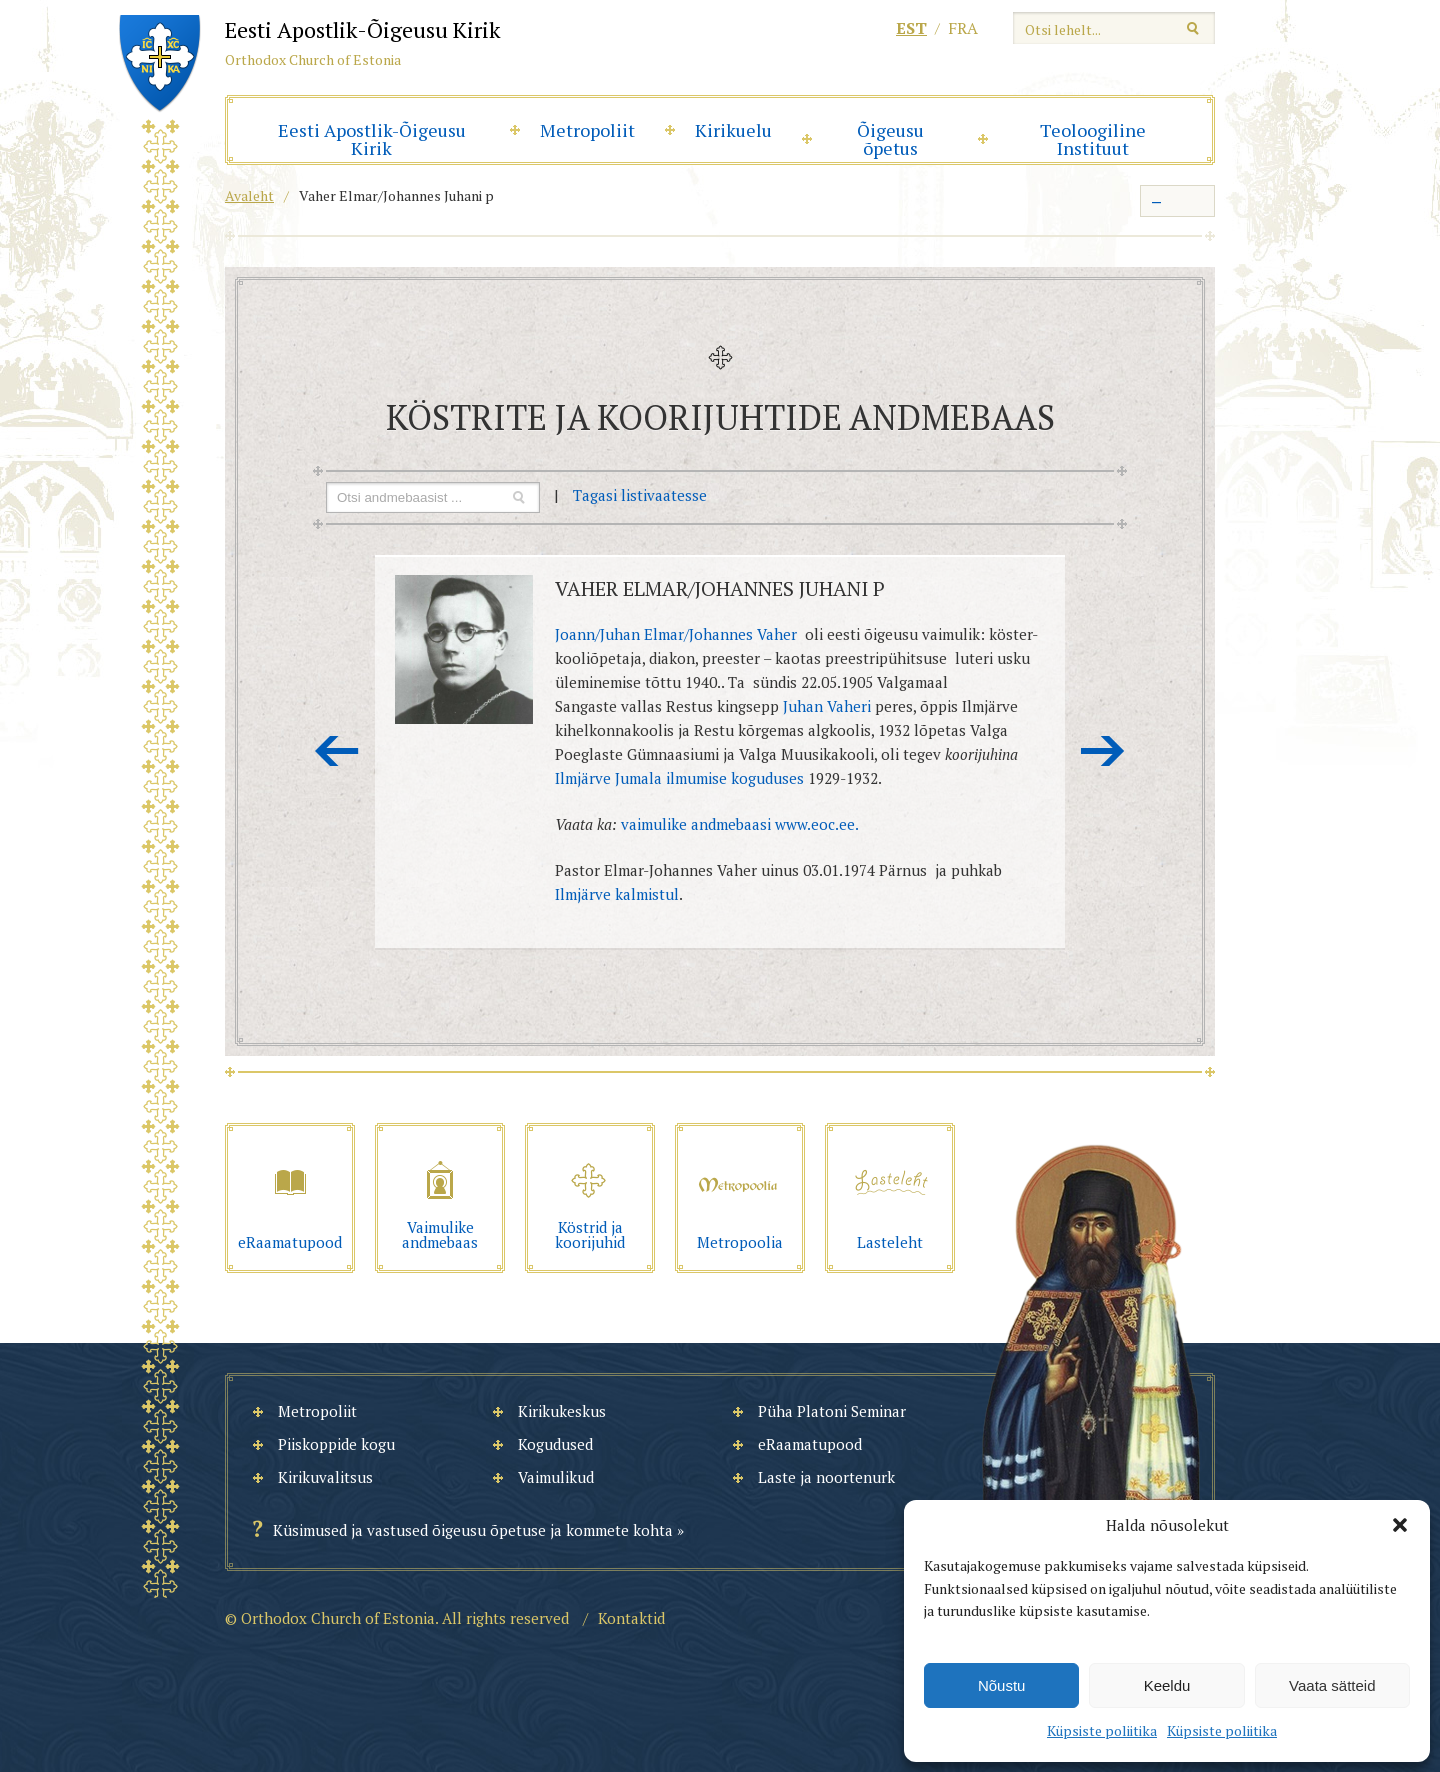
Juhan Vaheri (827, 706)
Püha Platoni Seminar (832, 1411)
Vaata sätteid (1332, 1685)
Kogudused (555, 1444)
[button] (1400, 1525)
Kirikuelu (733, 130)
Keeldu (1167, 1685)
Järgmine (1103, 751)
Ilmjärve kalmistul (617, 894)
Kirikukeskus (562, 1411)
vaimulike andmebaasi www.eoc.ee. (740, 824)
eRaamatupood (810, 1444)
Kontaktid (631, 1618)
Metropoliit (587, 130)
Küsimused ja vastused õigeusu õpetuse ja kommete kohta (473, 1530)
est (911, 28)
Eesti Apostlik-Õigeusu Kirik (372, 139)
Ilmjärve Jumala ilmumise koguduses (679, 778)
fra (963, 28)
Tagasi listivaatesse (640, 495)
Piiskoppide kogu (336, 1444)
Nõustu (1002, 1685)
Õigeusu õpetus (890, 139)
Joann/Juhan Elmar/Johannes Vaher (676, 634)
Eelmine (337, 751)
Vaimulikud (556, 1477)
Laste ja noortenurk (826, 1477)
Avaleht (249, 195)
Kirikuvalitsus (325, 1477)
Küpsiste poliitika (1102, 1730)
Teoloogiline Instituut (1093, 139)
